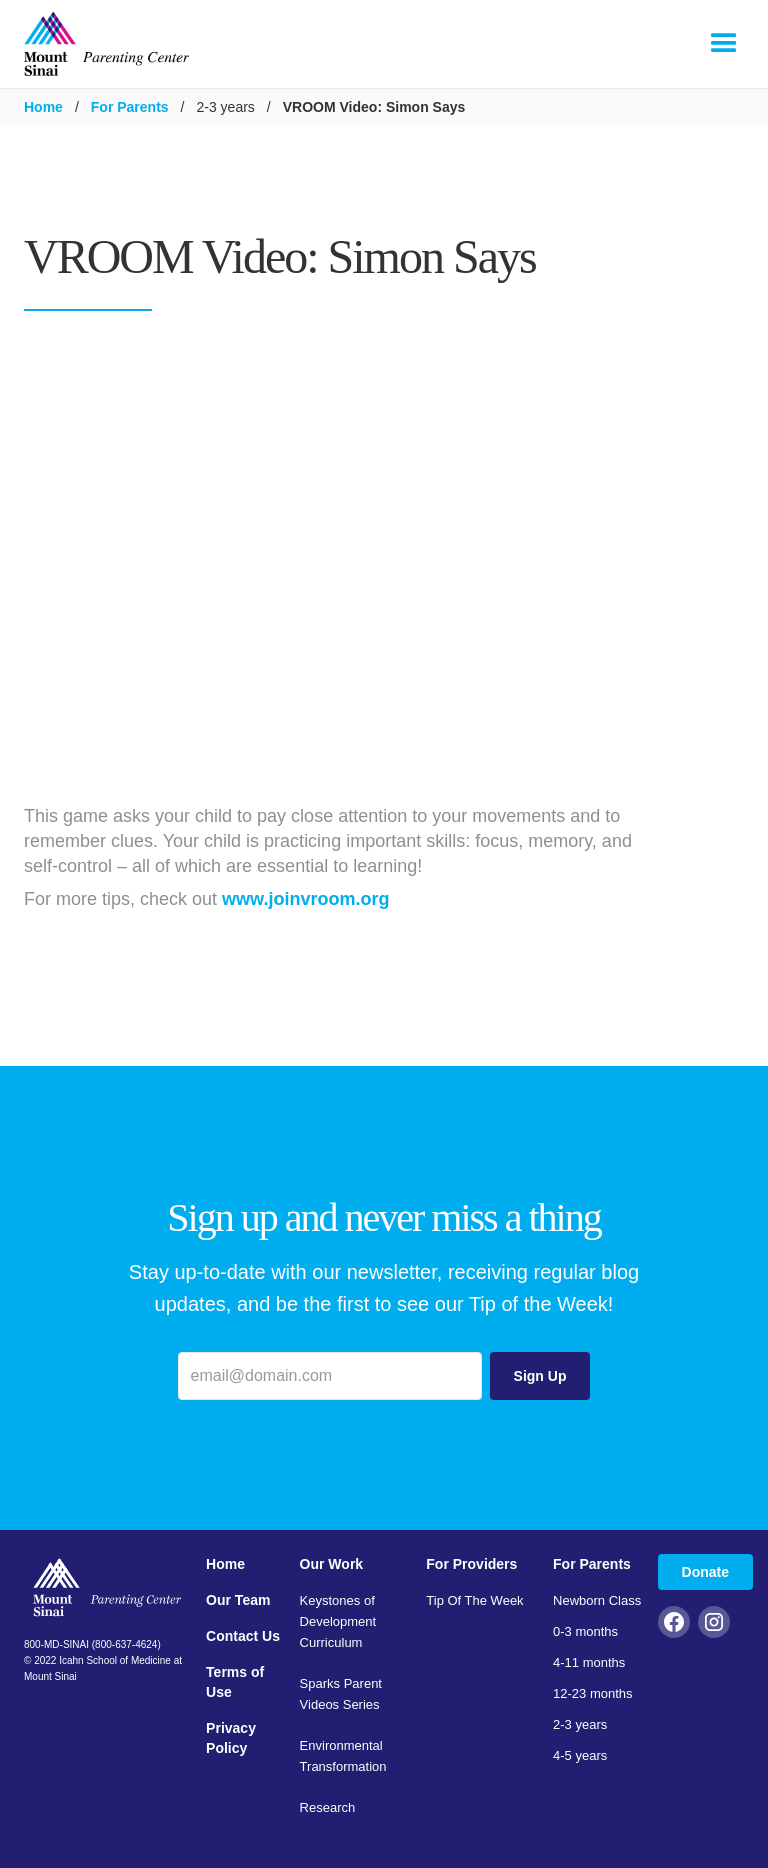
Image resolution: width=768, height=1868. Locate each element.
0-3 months (585, 1631)
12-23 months (593, 1693)
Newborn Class (597, 1600)
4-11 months (589, 1662)
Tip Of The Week (474, 1600)
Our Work (332, 1564)
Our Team (238, 1600)
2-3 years (580, 1724)
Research (328, 1807)
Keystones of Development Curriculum (338, 1621)
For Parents (130, 107)
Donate (705, 1572)
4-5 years (580, 1755)
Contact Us (243, 1636)
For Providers (471, 1564)
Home (43, 107)
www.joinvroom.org (305, 899)
